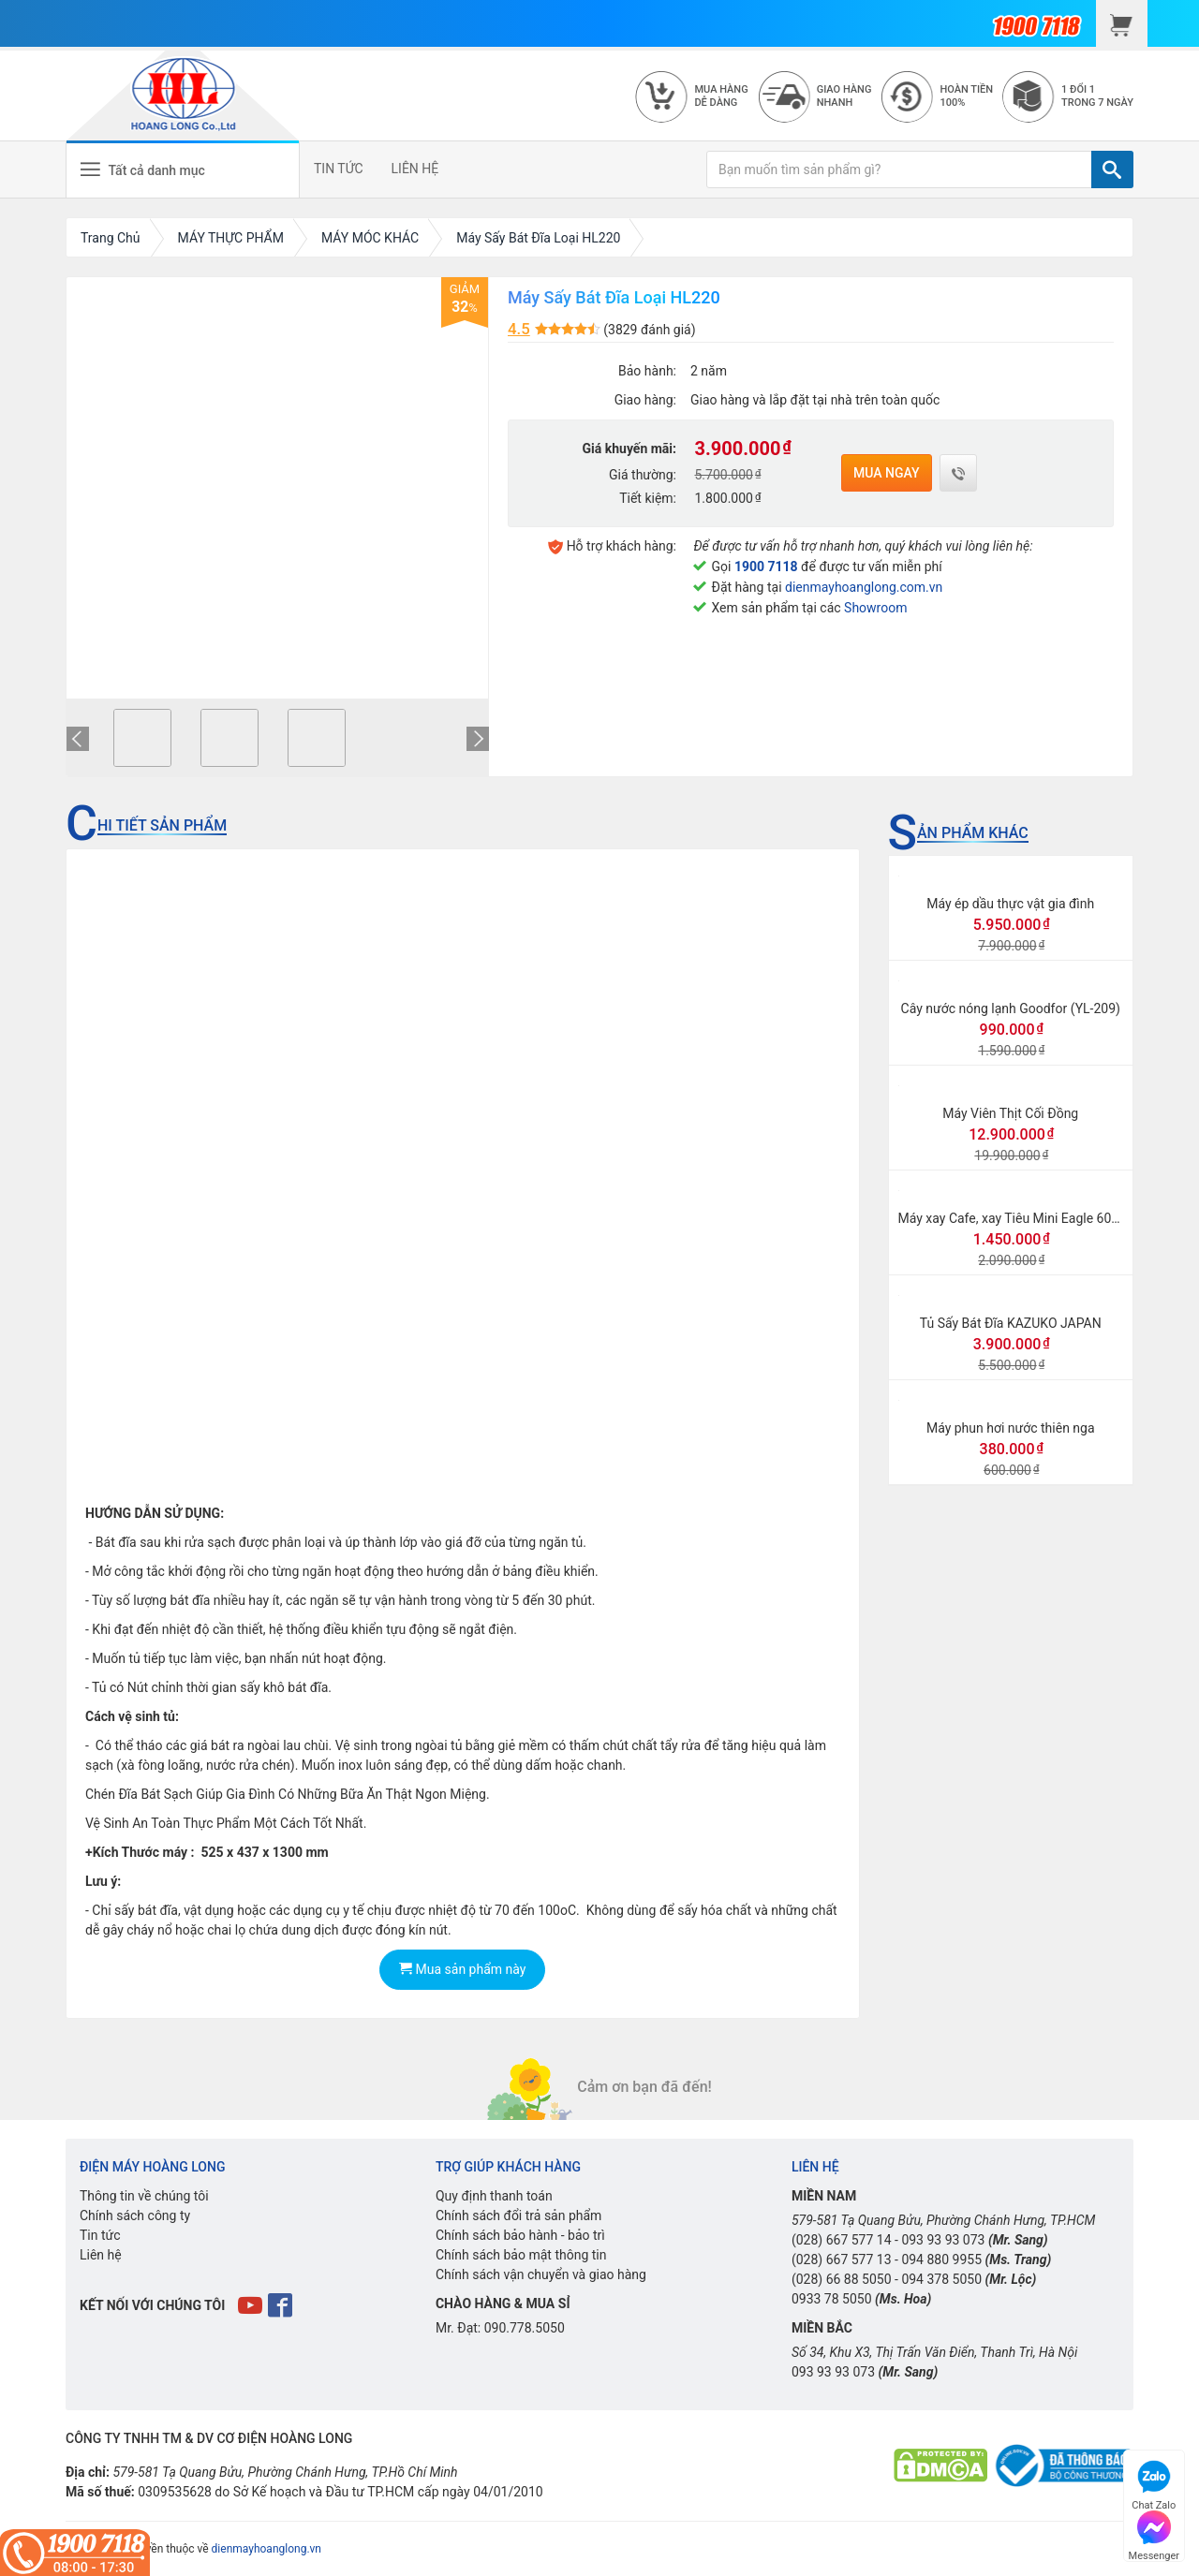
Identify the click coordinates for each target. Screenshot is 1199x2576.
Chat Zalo (1154, 2483)
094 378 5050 (941, 2279)
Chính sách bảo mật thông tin (521, 2254)
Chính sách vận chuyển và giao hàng (541, 2274)
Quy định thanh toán (494, 2195)
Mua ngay (886, 472)
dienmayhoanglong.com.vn (863, 587)
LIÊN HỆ (415, 168)
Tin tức (100, 2235)
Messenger (1154, 2533)
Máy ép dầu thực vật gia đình (1010, 903)
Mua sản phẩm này (462, 1969)
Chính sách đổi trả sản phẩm (518, 2215)
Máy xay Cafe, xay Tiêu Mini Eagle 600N (1013, 1218)
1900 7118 (766, 566)
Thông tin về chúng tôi (144, 2195)
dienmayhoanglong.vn (266, 2548)
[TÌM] (1112, 169)
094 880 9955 (941, 2259)
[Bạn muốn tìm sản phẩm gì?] (899, 169)
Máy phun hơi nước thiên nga (1010, 1427)
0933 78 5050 (832, 2298)
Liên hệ (101, 2254)
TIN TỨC (338, 168)
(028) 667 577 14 (842, 2239)
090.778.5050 (524, 2327)
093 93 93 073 (942, 2239)
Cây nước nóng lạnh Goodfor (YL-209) (1010, 1008)
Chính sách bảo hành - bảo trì (520, 2235)
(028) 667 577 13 (842, 2259)
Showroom (875, 607)
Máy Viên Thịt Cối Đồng (1010, 1113)
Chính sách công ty (135, 2215)
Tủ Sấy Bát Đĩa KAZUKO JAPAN (1011, 1323)
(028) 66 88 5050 (842, 2279)
